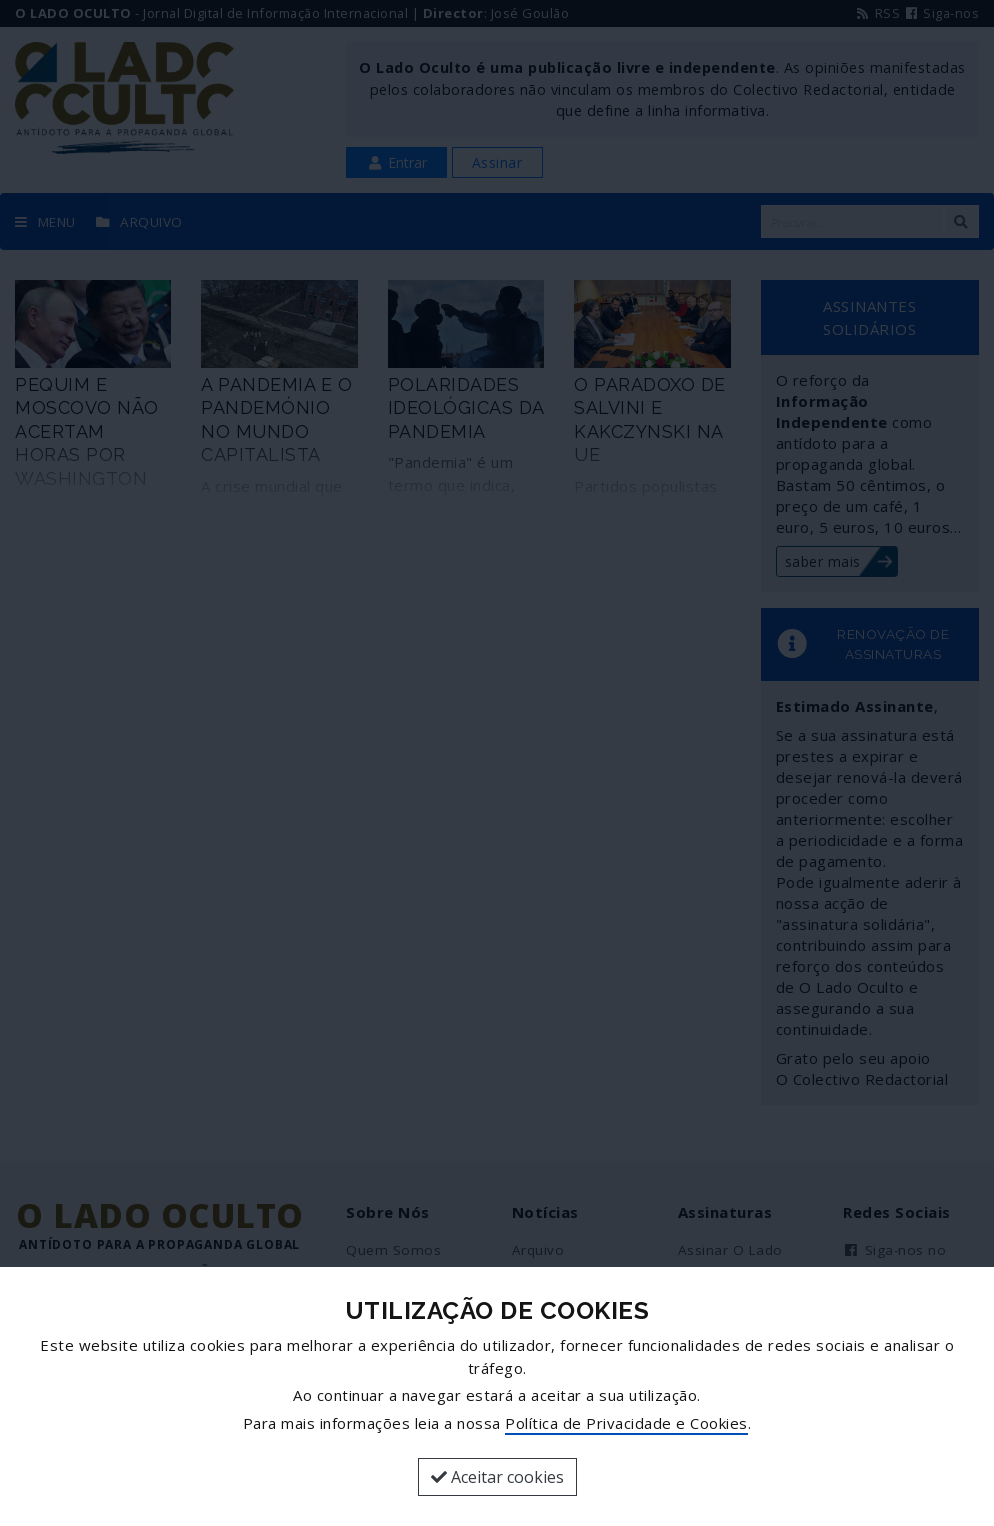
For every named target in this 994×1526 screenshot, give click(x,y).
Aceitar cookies (497, 1477)
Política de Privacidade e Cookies (626, 1423)
